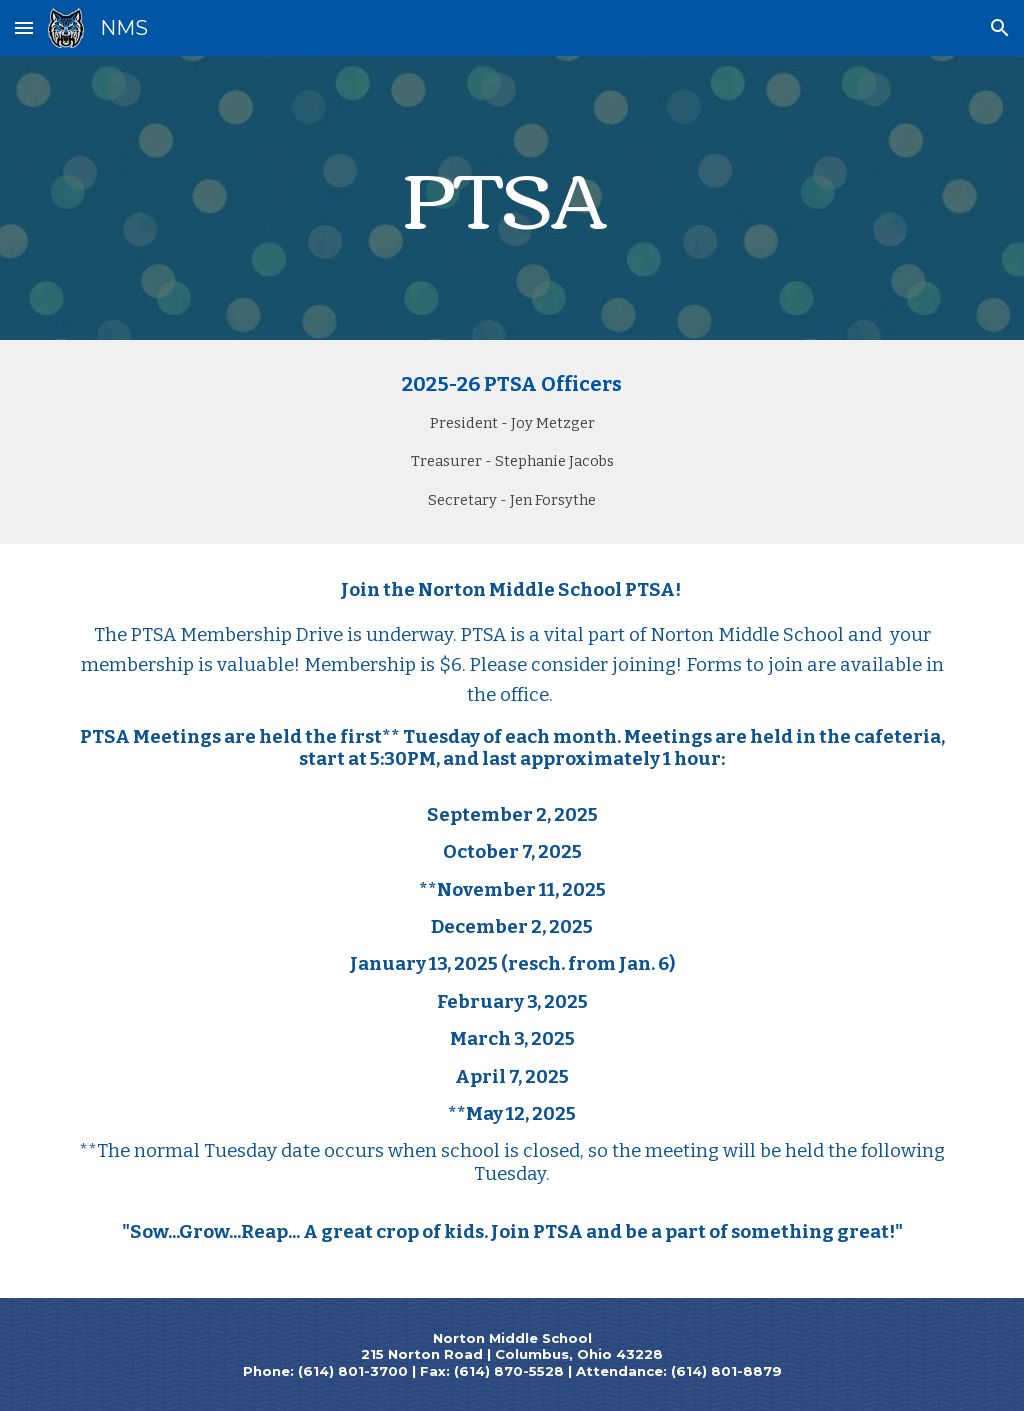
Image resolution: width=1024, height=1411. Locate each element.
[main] (512, 198)
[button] (24, 27)
